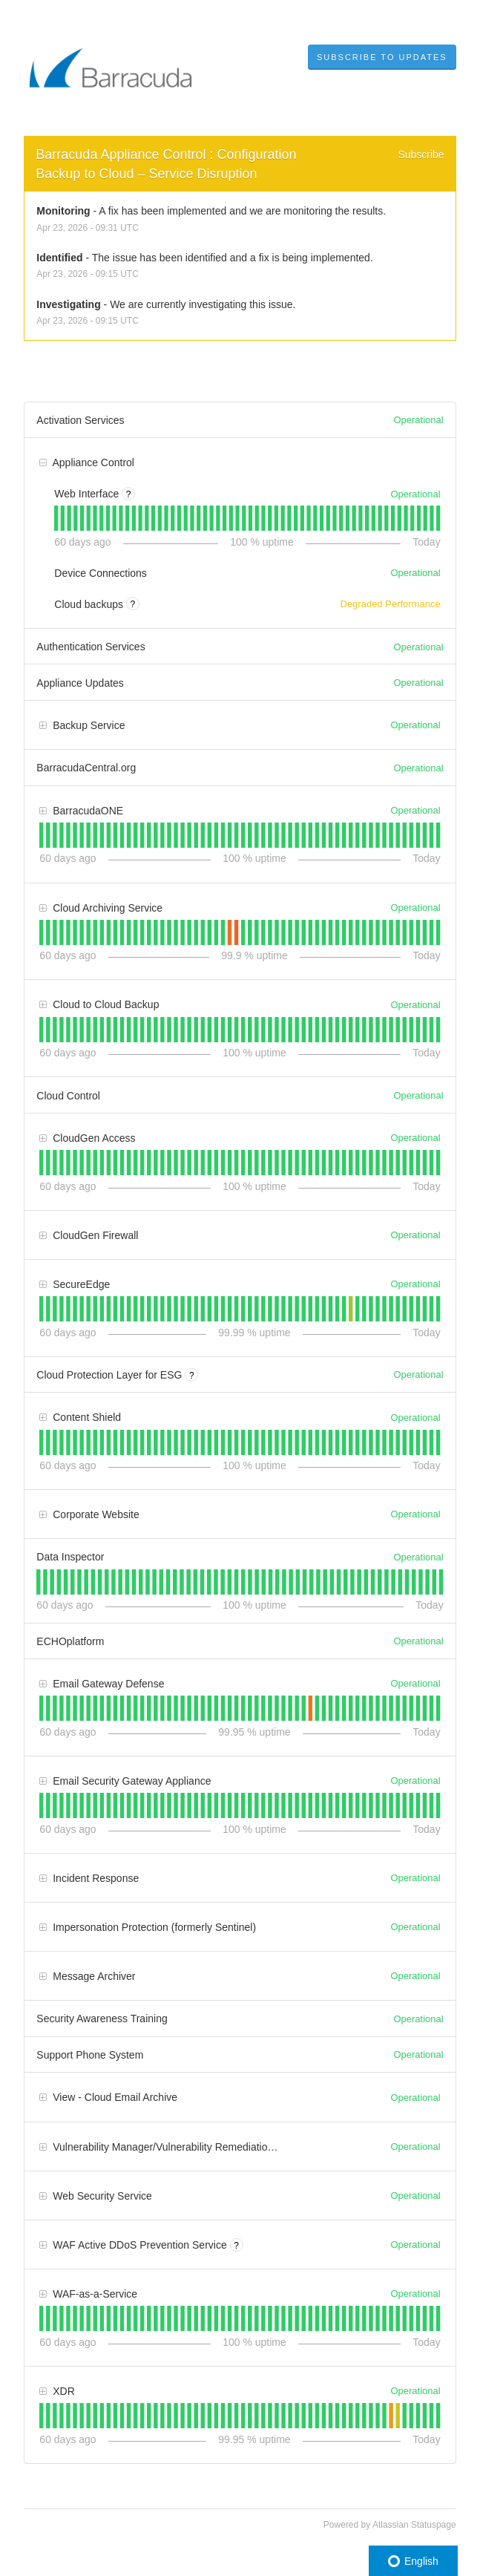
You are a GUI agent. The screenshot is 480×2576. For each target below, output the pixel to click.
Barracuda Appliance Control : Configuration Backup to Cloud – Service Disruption (168, 164)
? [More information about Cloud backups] (133, 604)
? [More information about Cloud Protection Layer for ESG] (191, 1375)
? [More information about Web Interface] (128, 494)
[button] (382, 57)
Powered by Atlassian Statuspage (389, 2525)
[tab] (56, 518)
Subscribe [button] (421, 154)
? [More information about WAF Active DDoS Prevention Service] (236, 2245)
